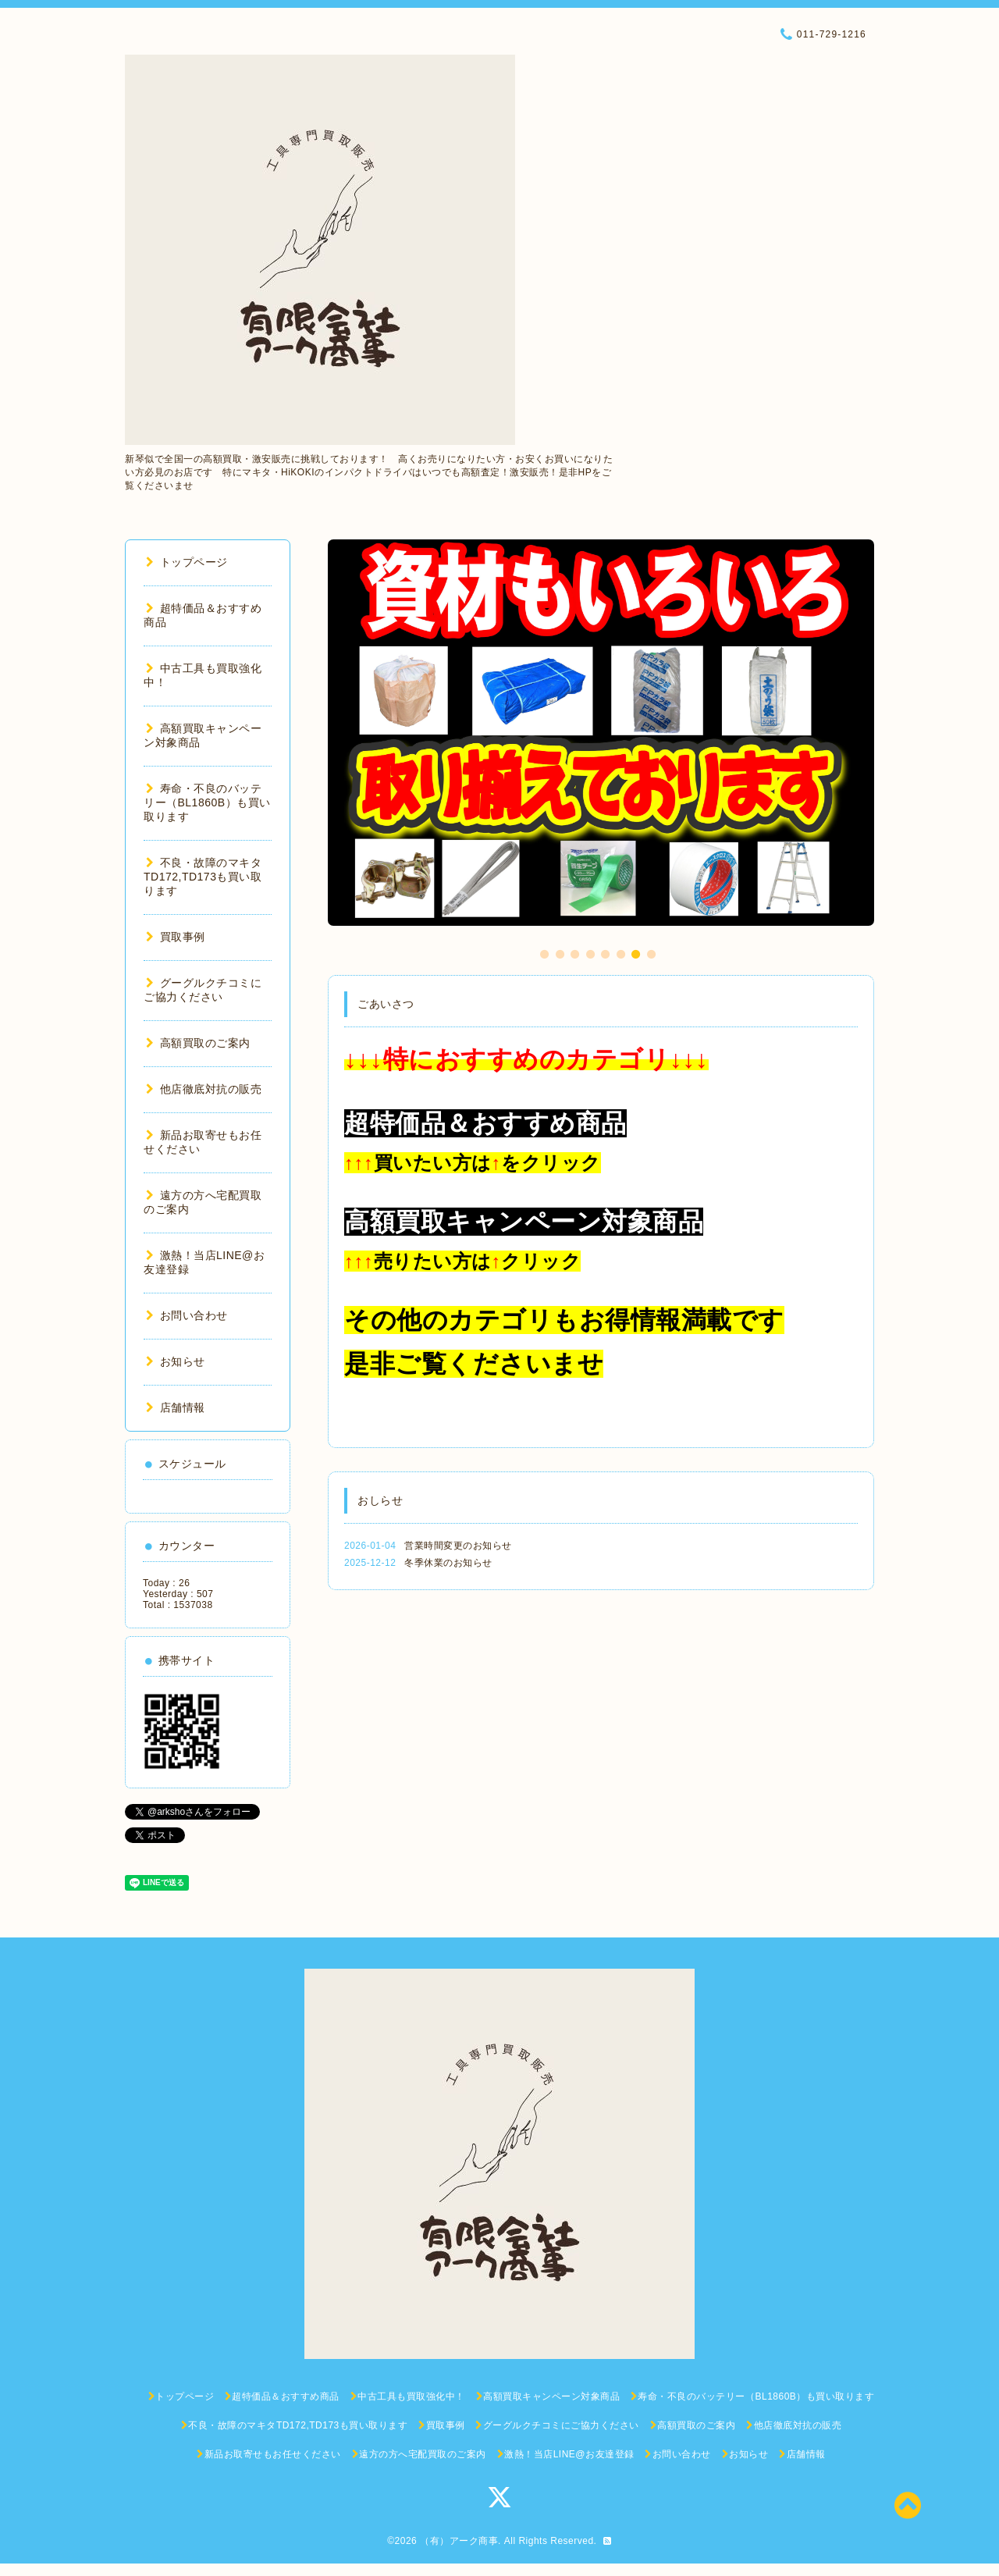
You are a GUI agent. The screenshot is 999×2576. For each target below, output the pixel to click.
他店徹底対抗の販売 (203, 1089)
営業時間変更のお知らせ (458, 1545)
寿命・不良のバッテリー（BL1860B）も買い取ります (207, 802)
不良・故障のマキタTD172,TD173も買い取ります (202, 876)
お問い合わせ (187, 1315)
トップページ (187, 562)
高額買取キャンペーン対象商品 (523, 1222)
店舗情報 (175, 1407)
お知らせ (175, 1361)
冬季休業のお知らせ (448, 1562)
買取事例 (175, 936)
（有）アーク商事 (459, 2540)
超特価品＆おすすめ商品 (485, 1123)
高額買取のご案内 (198, 1043)
